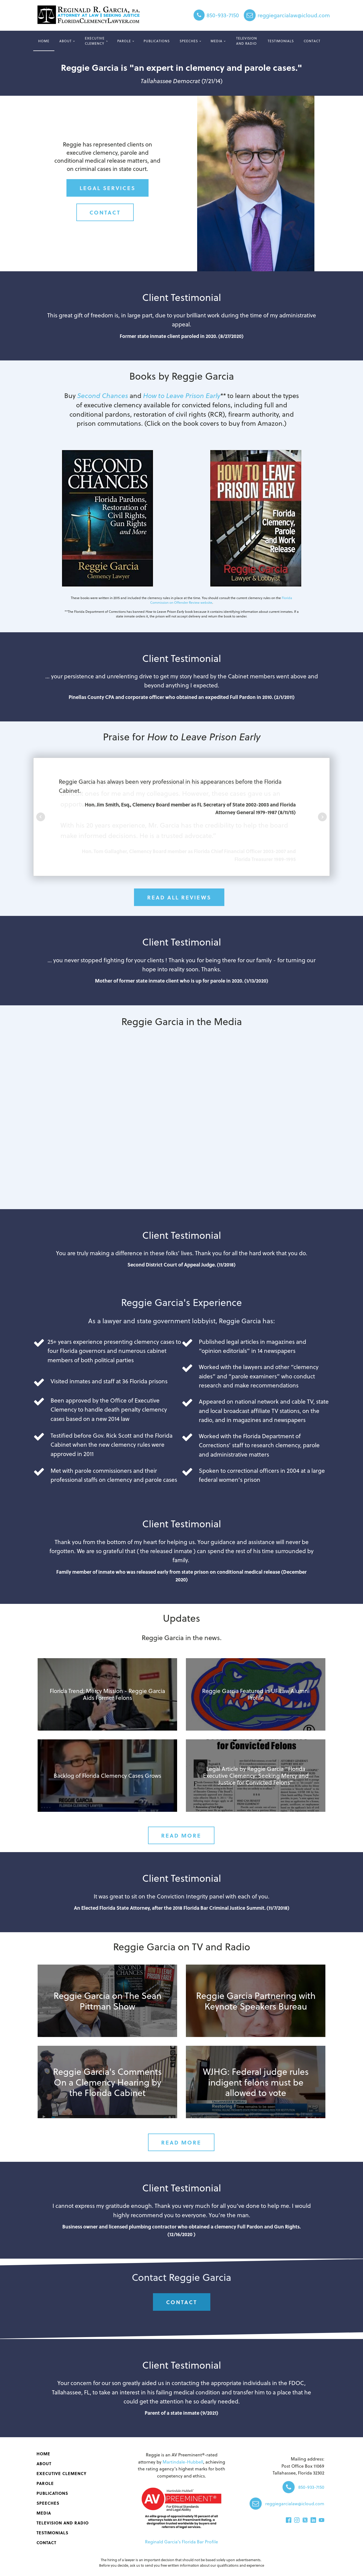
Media (216, 40)
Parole (124, 40)
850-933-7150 (222, 15)
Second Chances (102, 395)
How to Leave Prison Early (181, 395)
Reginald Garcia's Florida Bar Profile (181, 2541)
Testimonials (281, 40)
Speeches (189, 40)
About (65, 40)
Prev (40, 816)
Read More (181, 1835)
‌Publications (157, 40)
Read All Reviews (179, 897)
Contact (312, 40)
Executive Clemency (95, 41)
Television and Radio (246, 41)
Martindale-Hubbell (183, 2462)
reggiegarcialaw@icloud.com (294, 15)
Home (43, 40)
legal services (107, 188)
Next (322, 816)
